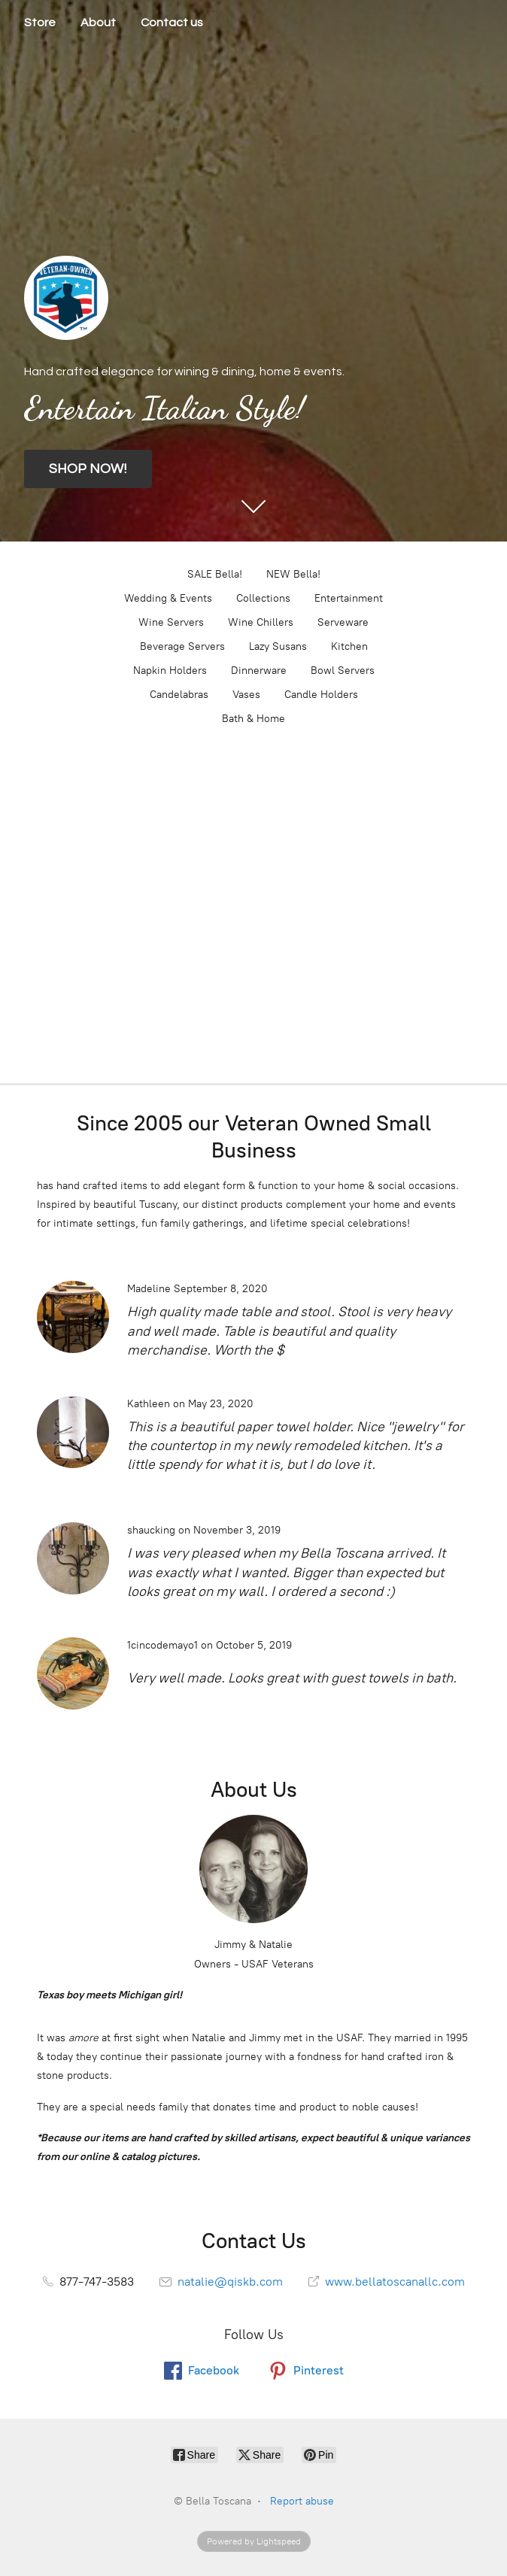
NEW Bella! (293, 574)
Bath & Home (253, 718)
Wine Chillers (260, 622)
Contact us (172, 23)
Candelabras (179, 694)
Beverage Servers (182, 646)
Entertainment (348, 598)
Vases (246, 694)
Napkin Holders (170, 670)
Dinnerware (259, 670)
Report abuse (302, 2501)
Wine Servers (171, 622)
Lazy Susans (278, 646)
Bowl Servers (343, 670)
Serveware (343, 622)
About (98, 23)
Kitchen (349, 646)
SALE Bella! (214, 574)
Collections (263, 598)
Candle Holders (321, 694)
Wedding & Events (168, 598)
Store (40, 23)
